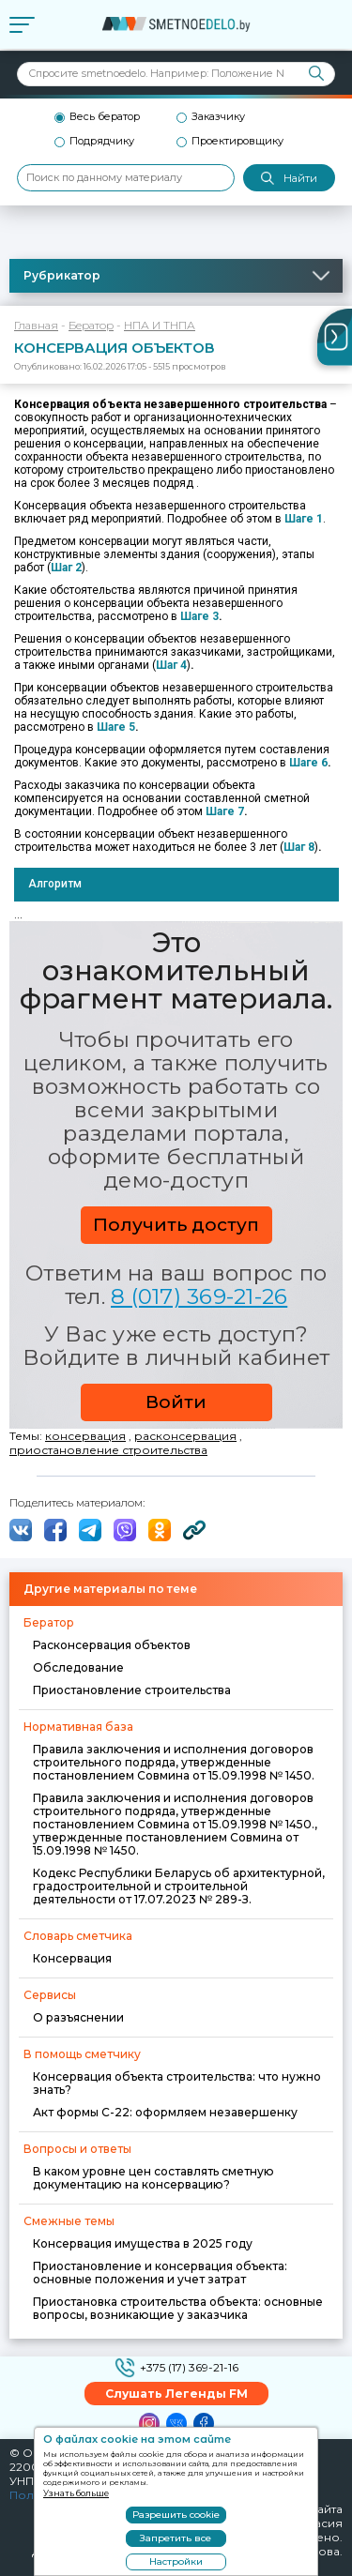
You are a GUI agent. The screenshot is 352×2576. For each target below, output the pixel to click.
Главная (36, 325)
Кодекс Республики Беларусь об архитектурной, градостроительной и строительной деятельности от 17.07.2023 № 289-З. (179, 1886)
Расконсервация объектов (112, 1645)
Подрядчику (101, 141)
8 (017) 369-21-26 (199, 1296)
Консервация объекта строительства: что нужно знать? (177, 2083)
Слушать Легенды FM (176, 2394)
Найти (289, 179)
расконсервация (185, 1436)
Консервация (72, 1958)
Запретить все (175, 2538)
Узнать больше (76, 2493)
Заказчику (218, 117)
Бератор (91, 325)
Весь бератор (104, 117)
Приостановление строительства (132, 1690)
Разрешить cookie (176, 2514)
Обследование (78, 1667)
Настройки (176, 2561)
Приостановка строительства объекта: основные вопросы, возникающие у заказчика (178, 2308)
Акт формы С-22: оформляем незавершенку (165, 2112)
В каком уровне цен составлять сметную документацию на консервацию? (153, 2177)
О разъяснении (78, 2017)
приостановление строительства (108, 1450)
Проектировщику (237, 141)
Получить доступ (176, 1224)
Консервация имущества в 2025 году (143, 2243)
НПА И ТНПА (159, 325)
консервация (85, 1436)
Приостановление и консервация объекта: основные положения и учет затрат (160, 2272)
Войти (176, 1402)
